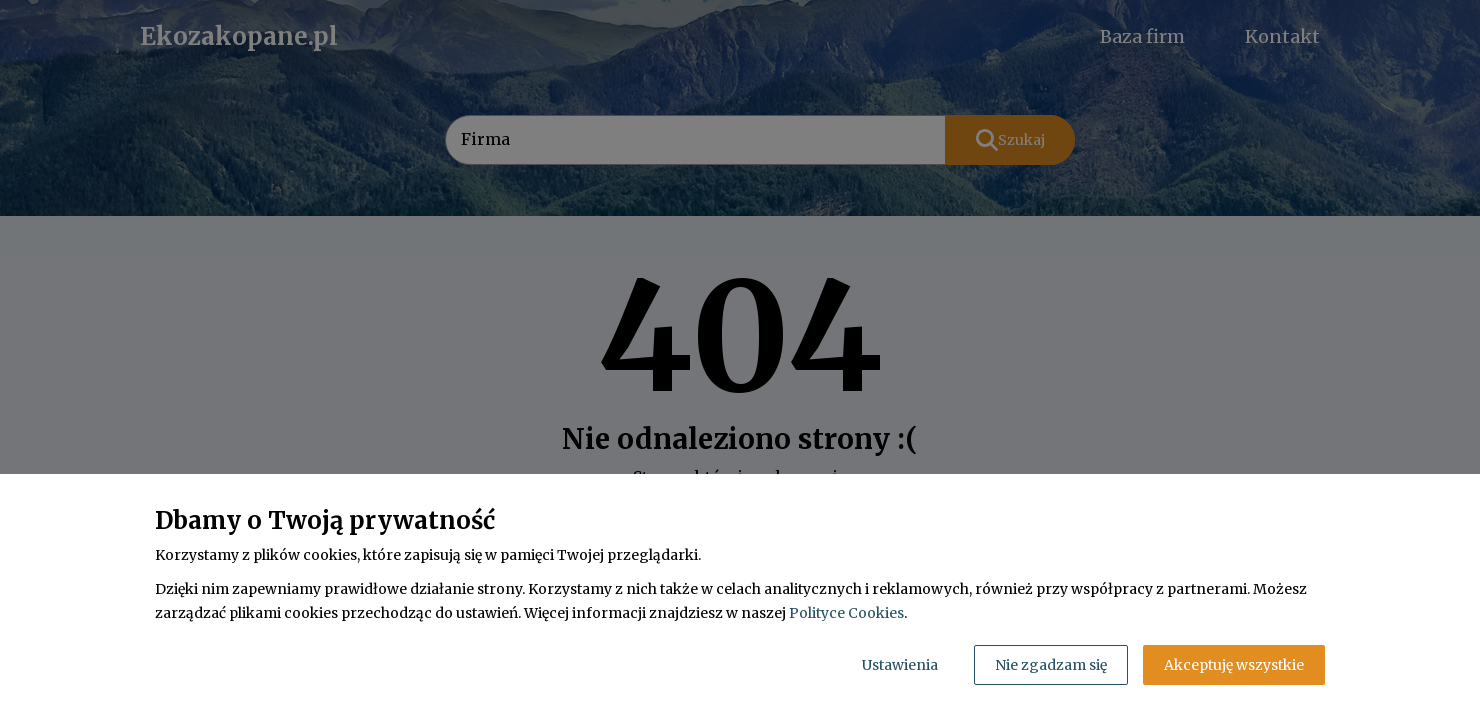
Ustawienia (900, 665)
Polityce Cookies (846, 613)
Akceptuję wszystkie (1234, 665)
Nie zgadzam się (1051, 665)
